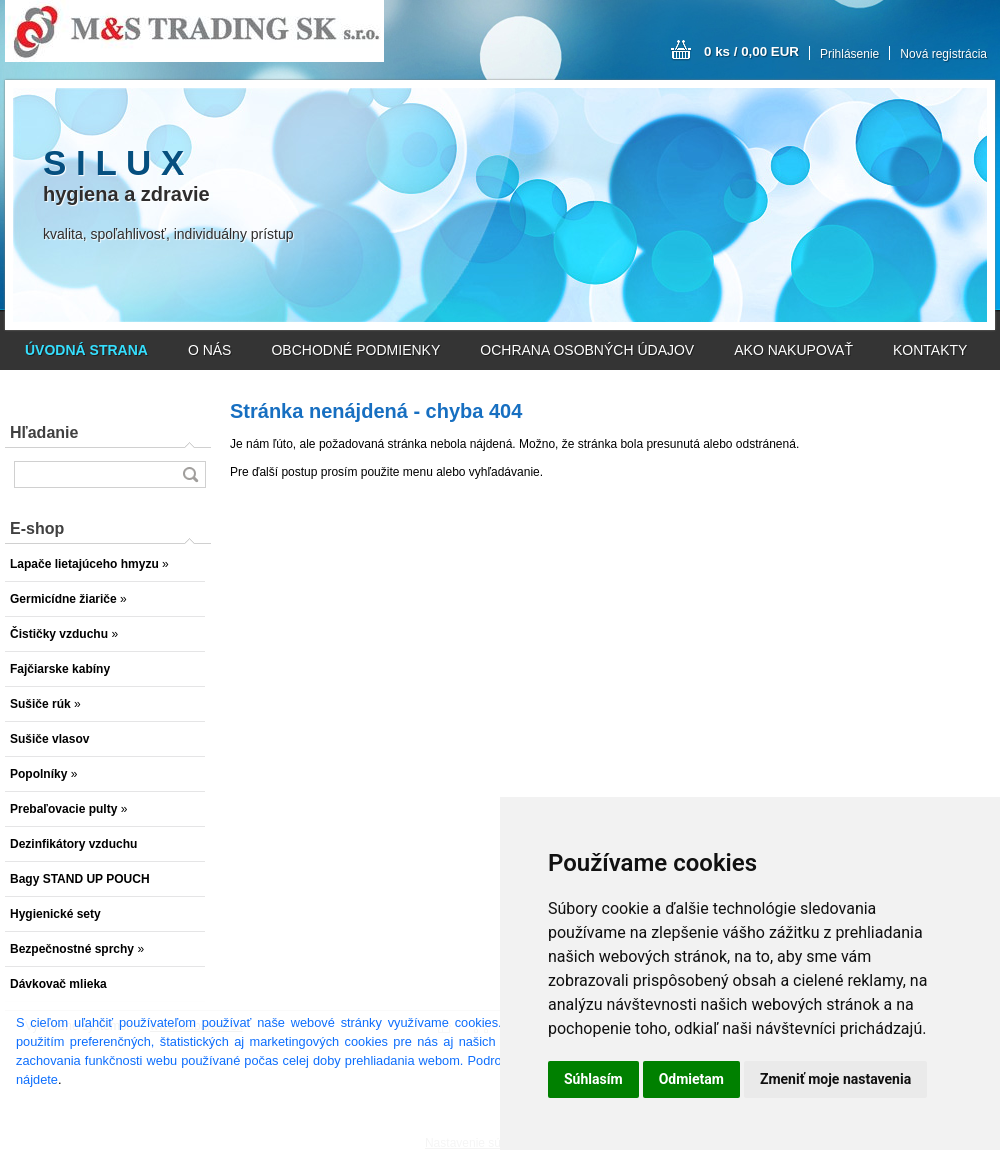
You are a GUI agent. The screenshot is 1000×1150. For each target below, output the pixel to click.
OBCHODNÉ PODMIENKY (355, 350)
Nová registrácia (943, 54)
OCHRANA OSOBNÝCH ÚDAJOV (587, 350)
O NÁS (210, 350)
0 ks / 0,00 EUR (751, 51)
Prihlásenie (849, 54)
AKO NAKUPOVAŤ (793, 350)
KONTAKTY (930, 350)
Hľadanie (44, 432)
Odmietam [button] (691, 1079)
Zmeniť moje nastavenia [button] (835, 1079)
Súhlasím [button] (593, 1079)
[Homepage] (86, 350)
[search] (190, 474)
